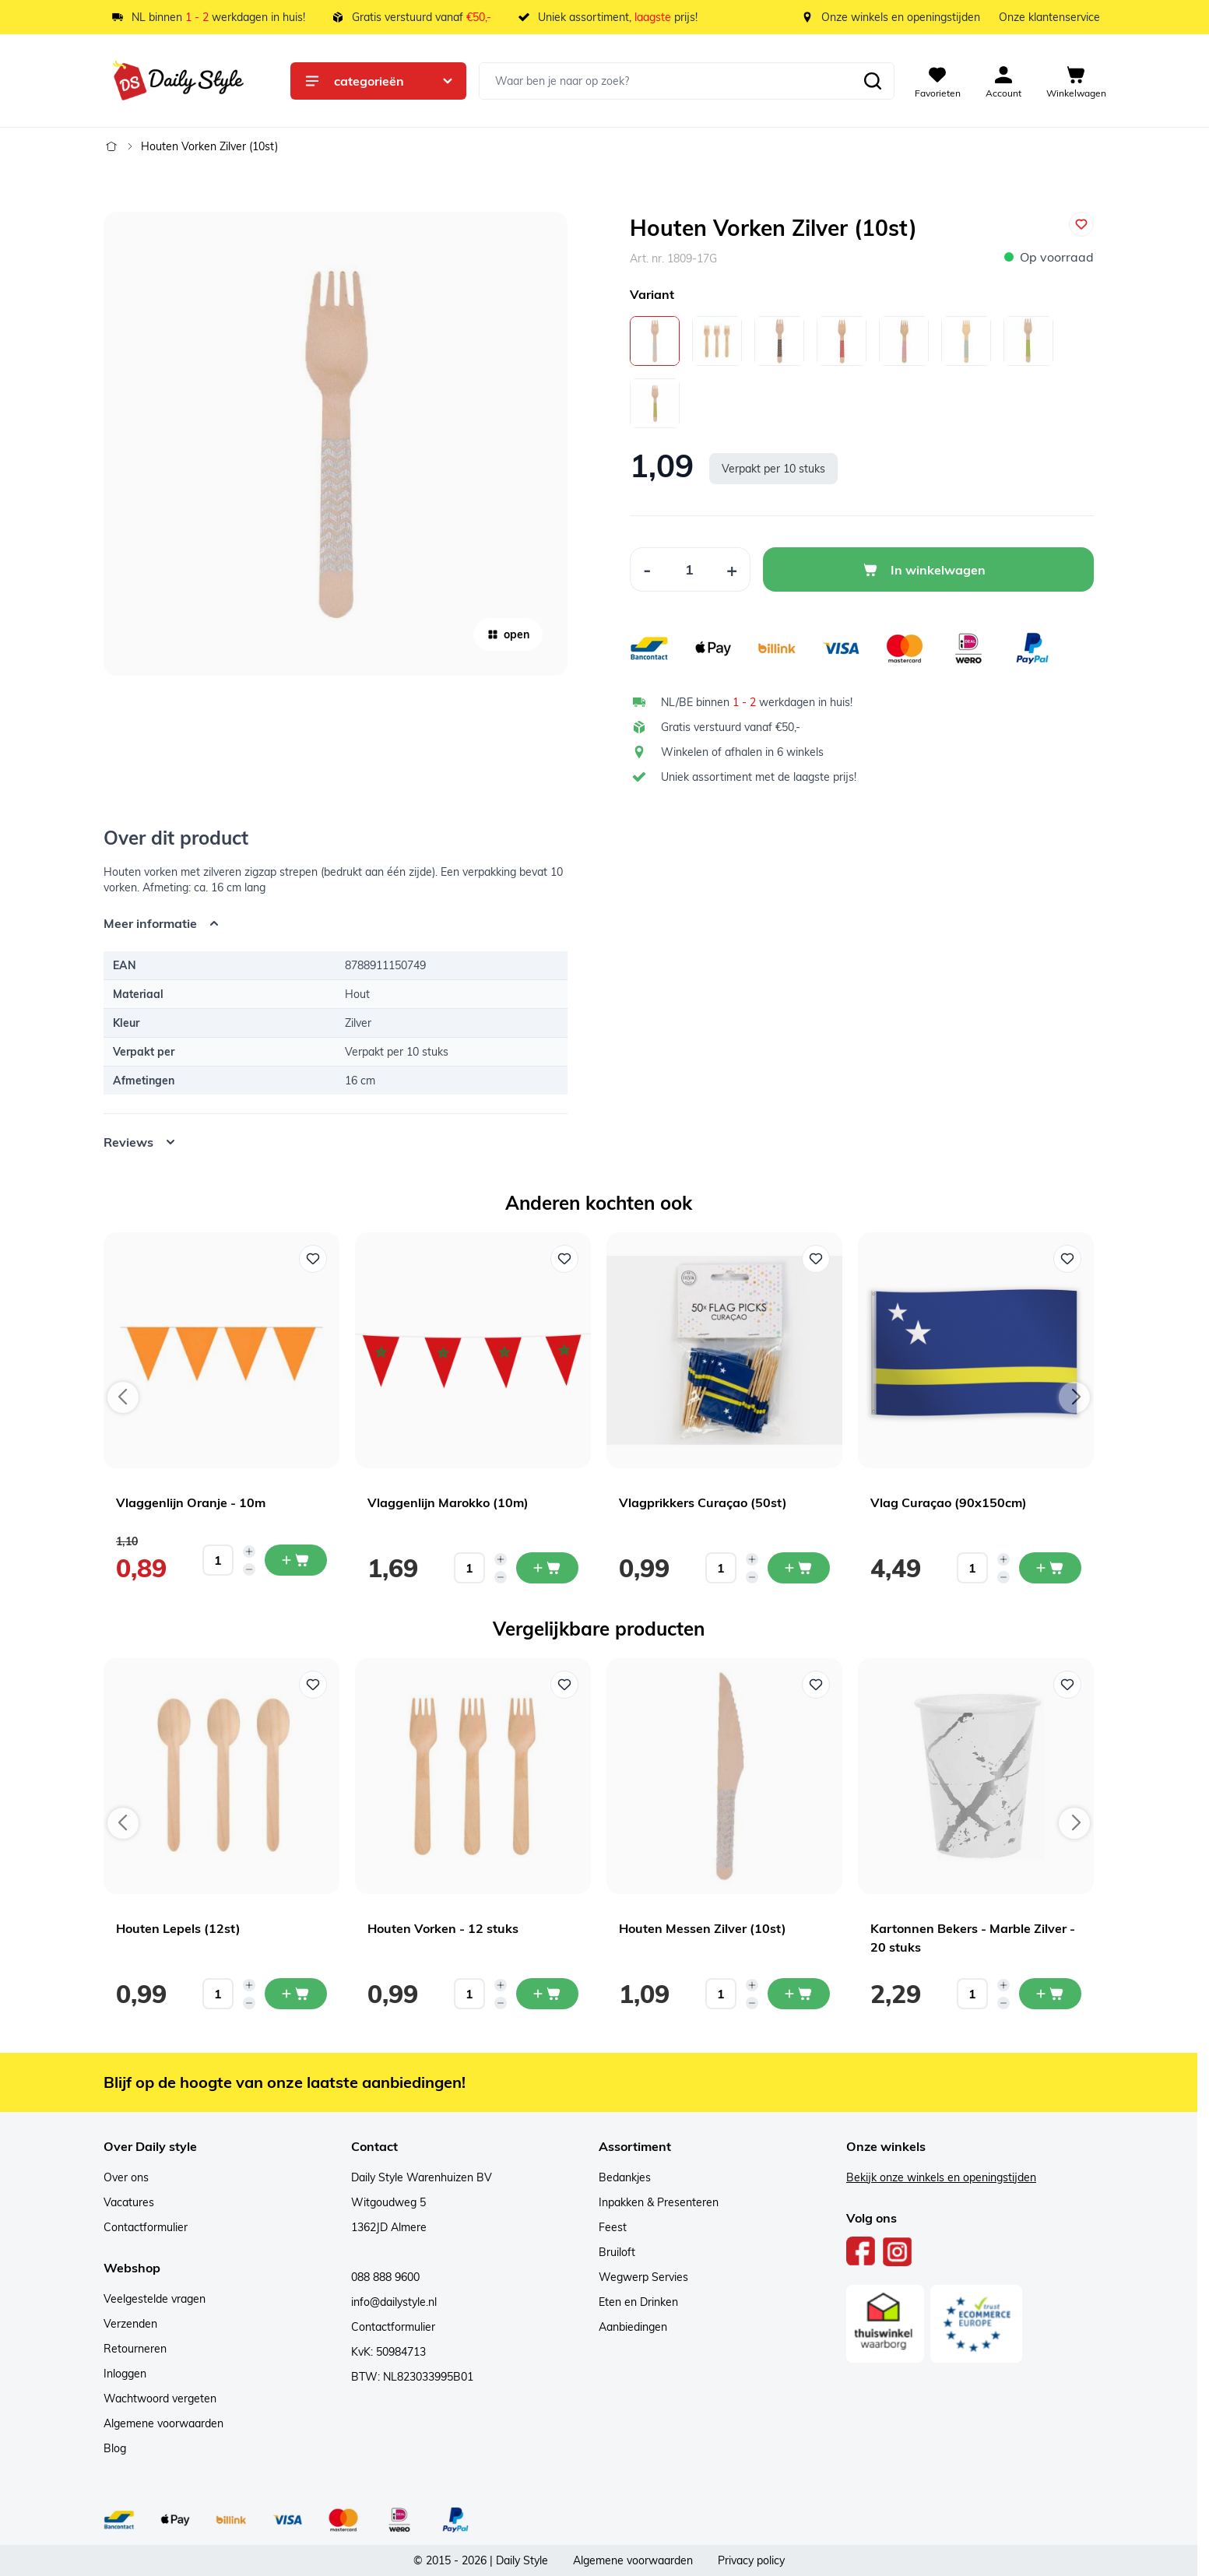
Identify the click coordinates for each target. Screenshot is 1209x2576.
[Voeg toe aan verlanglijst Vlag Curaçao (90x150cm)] (1067, 1259)
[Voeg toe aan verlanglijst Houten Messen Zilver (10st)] (816, 1685)
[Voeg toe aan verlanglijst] (1081, 224)
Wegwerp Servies (643, 2277)
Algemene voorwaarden (163, 2423)
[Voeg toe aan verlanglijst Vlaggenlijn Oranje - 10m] (313, 1259)
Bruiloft (617, 2252)
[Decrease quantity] (249, 1569)
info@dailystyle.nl (394, 2302)
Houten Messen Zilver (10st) (702, 1928)
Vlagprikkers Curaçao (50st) (703, 1502)
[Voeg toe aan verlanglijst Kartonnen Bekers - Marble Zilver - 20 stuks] (1067, 1685)
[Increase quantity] (249, 1551)
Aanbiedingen (633, 2327)
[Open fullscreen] (336, 444)
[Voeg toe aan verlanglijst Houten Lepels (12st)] (313, 1685)
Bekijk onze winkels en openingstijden (941, 2177)
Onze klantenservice (1049, 17)
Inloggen (125, 2374)
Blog (115, 2448)
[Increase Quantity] (732, 569)
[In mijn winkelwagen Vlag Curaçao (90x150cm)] (1050, 1567)
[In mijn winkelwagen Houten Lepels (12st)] (296, 1993)
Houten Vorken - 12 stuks (442, 1928)
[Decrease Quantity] (647, 569)
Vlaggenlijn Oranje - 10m (190, 1502)
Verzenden (130, 2324)
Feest (613, 2227)
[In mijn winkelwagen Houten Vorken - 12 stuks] (547, 1993)
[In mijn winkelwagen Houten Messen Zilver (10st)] (799, 1993)
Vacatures (129, 2202)
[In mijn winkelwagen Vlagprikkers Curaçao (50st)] (799, 1567)
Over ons (126, 2177)
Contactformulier (146, 2227)
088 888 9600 (385, 2277)
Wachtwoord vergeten (160, 2398)
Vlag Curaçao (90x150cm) (948, 1502)
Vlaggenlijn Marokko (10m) (448, 1502)
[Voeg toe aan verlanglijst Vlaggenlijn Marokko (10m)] (564, 1259)
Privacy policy (751, 2560)
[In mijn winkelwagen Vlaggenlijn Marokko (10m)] (547, 1567)
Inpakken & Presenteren (659, 2202)
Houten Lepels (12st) (178, 1928)
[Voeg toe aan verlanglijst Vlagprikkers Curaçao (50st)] (816, 1259)
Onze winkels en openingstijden (900, 17)
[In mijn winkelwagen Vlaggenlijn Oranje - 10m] (296, 1560)
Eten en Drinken (638, 2302)
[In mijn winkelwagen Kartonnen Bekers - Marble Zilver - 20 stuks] (1050, 1993)
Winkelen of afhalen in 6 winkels (742, 752)
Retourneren (135, 2349)
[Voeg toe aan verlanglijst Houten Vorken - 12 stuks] (564, 1685)
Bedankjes (625, 2177)
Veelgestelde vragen (155, 2299)
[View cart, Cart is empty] (1076, 81)
